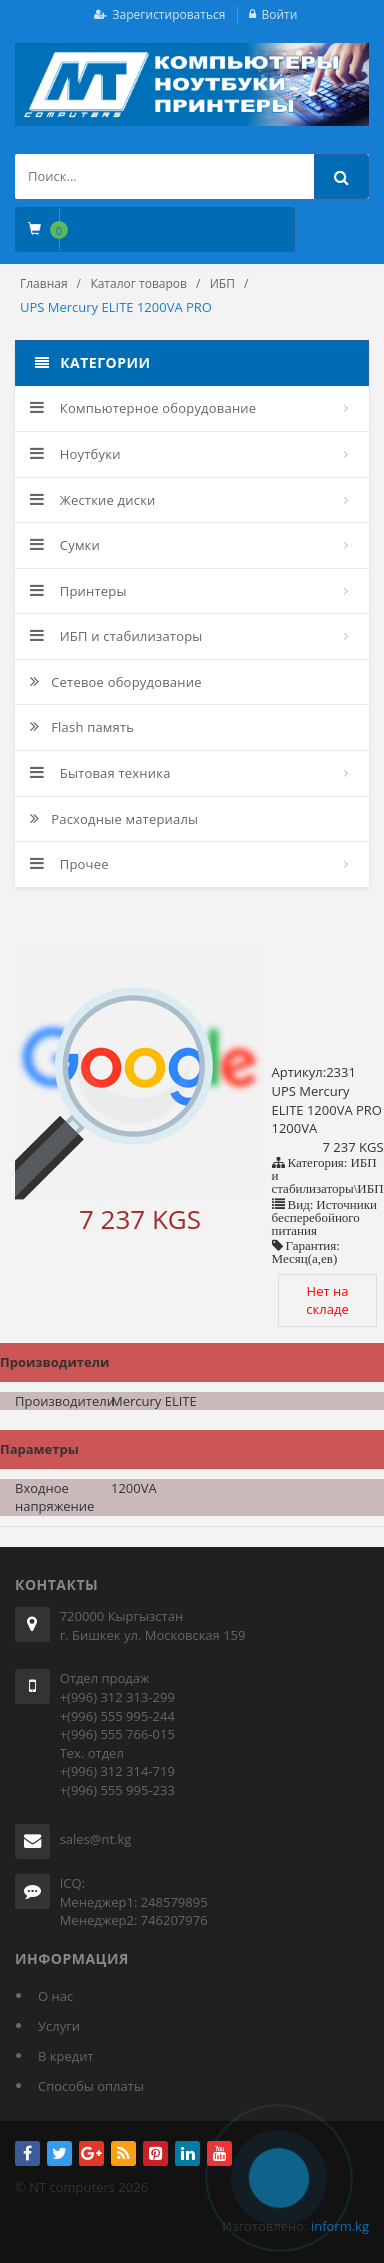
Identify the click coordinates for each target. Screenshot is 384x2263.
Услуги (59, 2026)
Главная (44, 283)
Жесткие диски (93, 500)
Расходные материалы (114, 819)
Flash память (82, 727)
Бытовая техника (100, 773)
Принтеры (78, 591)
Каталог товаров (138, 283)
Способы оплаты (91, 2086)
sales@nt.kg (96, 1839)
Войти (280, 14)
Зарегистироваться (169, 14)
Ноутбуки (75, 454)
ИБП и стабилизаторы (116, 636)
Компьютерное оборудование (143, 408)
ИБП (222, 283)
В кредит (66, 2056)
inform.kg (340, 2226)
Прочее (69, 864)
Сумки (65, 545)
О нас (55, 1996)
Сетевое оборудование (116, 682)
